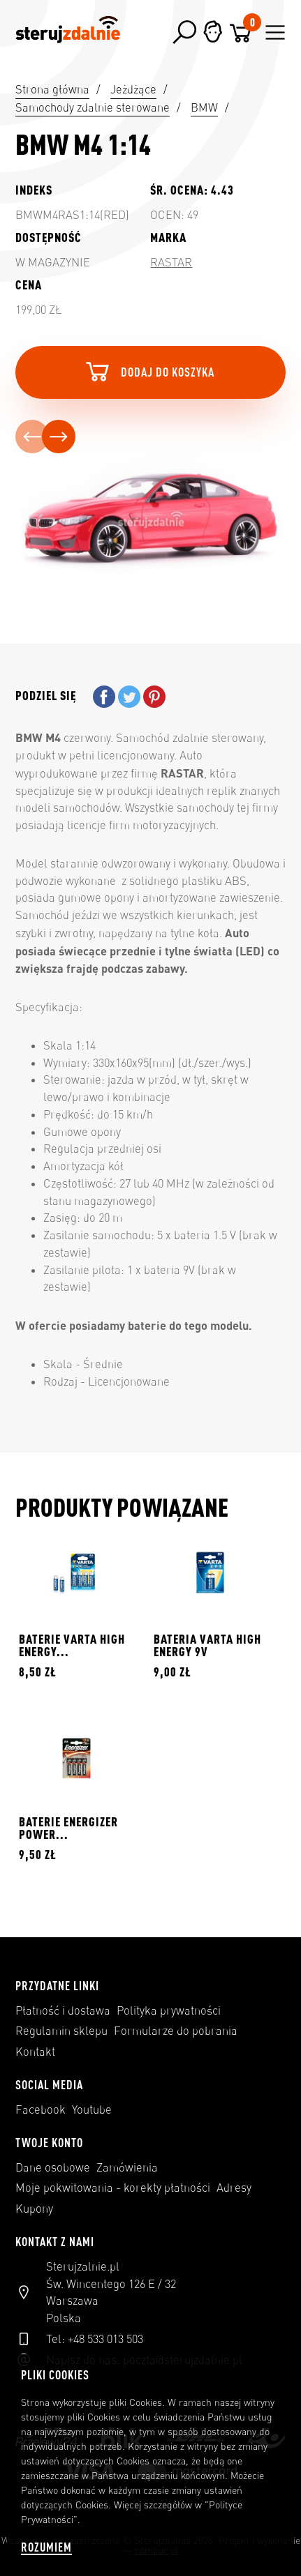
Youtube (92, 2109)
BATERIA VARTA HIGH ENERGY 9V (207, 1645)
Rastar (171, 262)
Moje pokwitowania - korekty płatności (112, 2188)
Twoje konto (49, 2142)
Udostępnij (104, 696)
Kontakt (35, 2052)
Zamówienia (127, 2167)
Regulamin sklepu (61, 2031)
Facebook (40, 2109)
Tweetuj (129, 696)
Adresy (233, 2188)
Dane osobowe (52, 2167)
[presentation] (32, 436)
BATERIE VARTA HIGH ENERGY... (72, 1645)
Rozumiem (46, 2547)
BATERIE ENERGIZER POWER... (68, 1828)
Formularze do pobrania (175, 2031)
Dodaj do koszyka (148, 371)
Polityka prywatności (169, 2010)
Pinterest (154, 696)
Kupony (34, 2208)
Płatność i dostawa (62, 2010)
